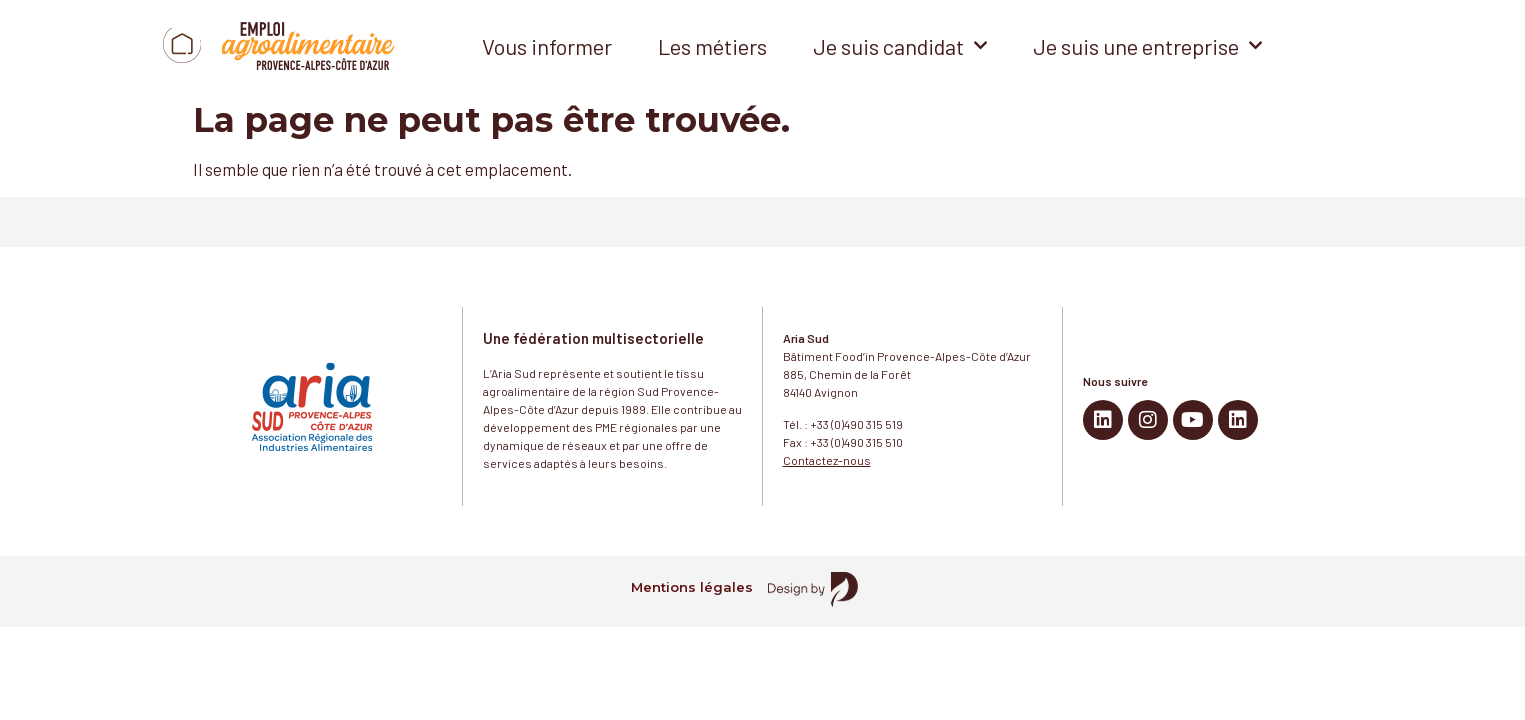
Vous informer (547, 46)
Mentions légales (692, 587)
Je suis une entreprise (1147, 45)
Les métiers (712, 46)
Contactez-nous (827, 460)
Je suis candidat (900, 45)
